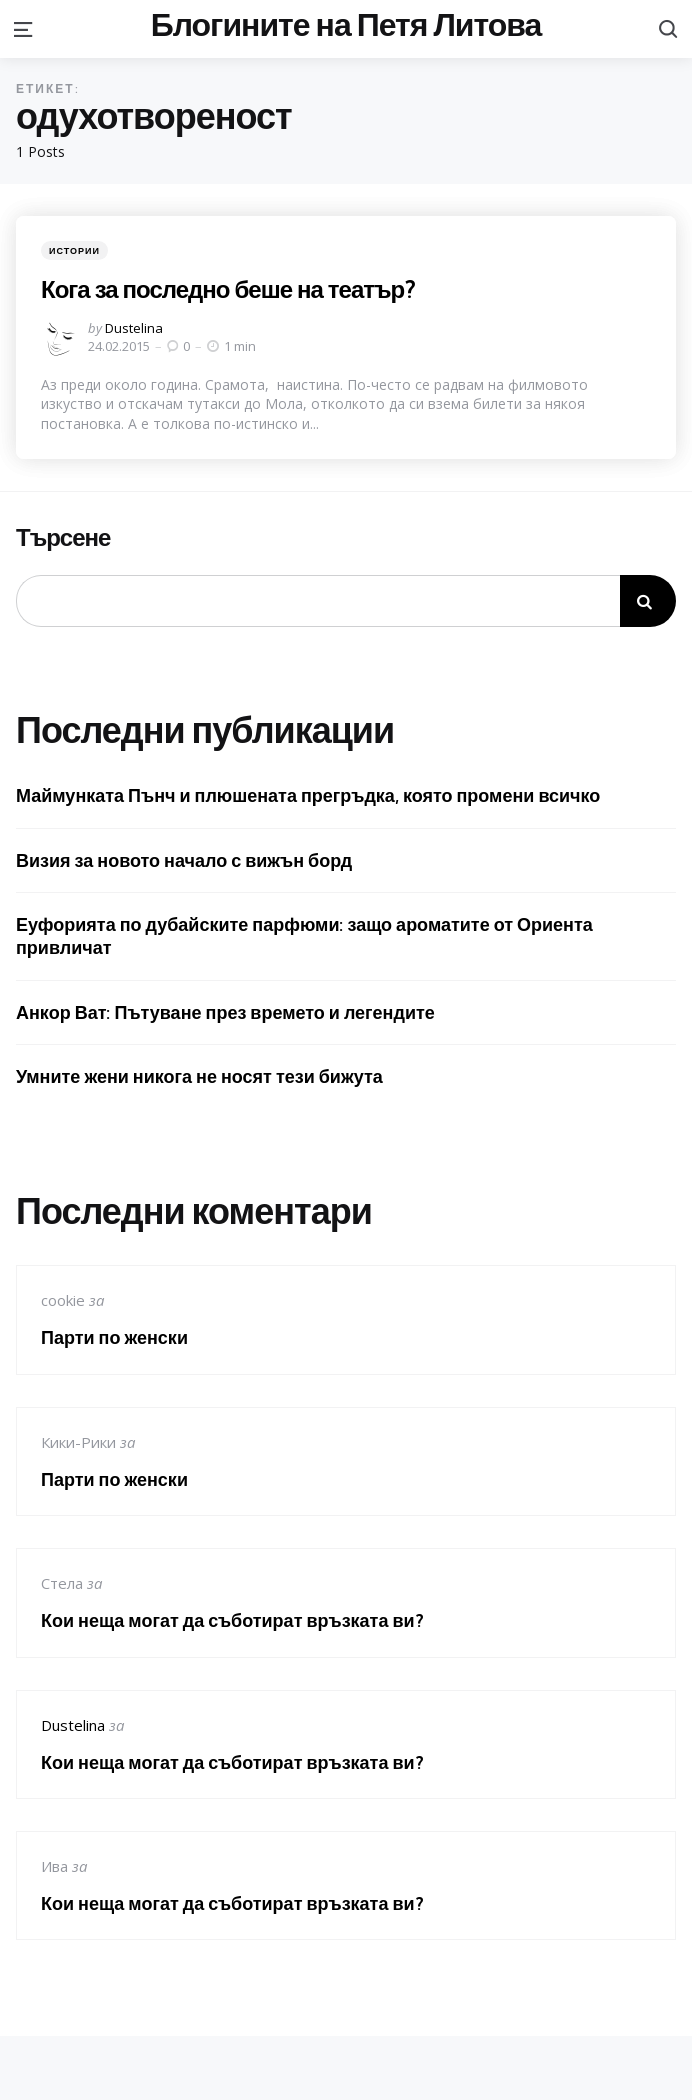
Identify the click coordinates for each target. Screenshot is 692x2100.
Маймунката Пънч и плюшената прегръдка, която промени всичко (308, 795)
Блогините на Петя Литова (346, 25)
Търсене (63, 538)
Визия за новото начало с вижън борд (184, 860)
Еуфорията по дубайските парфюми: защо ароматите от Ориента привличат (304, 936)
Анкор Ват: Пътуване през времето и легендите (225, 1012)
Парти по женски (114, 1337)
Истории (74, 250)
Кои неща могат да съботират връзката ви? (232, 1620)
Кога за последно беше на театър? (228, 289)
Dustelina (134, 328)
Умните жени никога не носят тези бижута (199, 1076)
